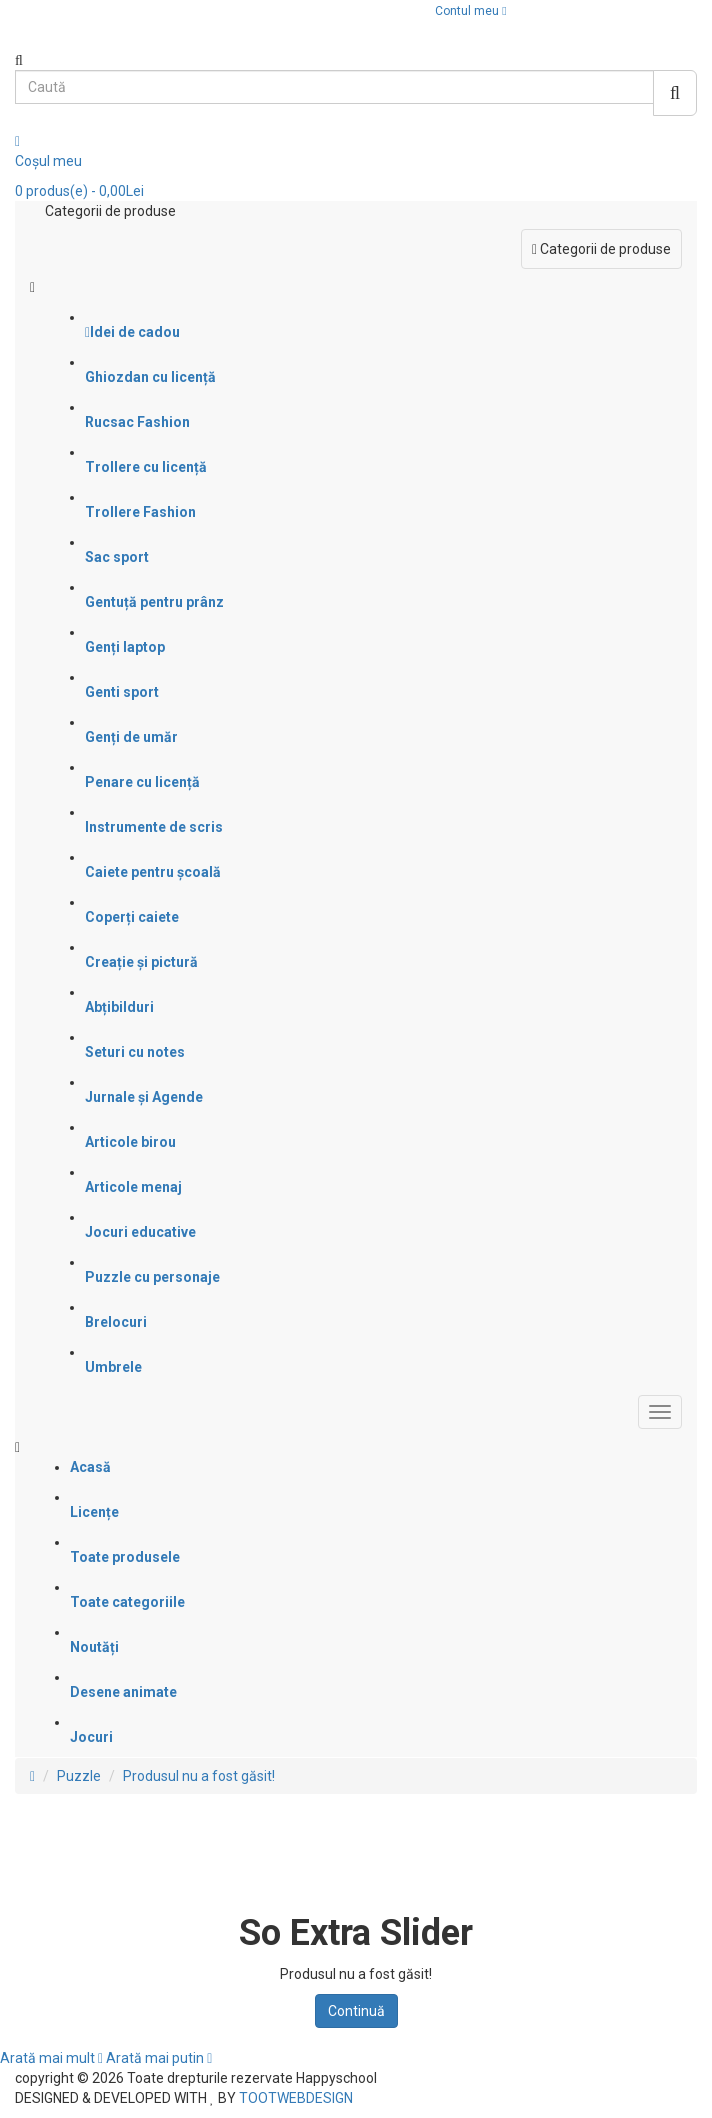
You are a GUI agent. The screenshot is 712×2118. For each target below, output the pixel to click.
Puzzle (79, 1776)
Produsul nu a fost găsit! (199, 1776)
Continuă (356, 2011)
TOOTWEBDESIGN (296, 2098)
